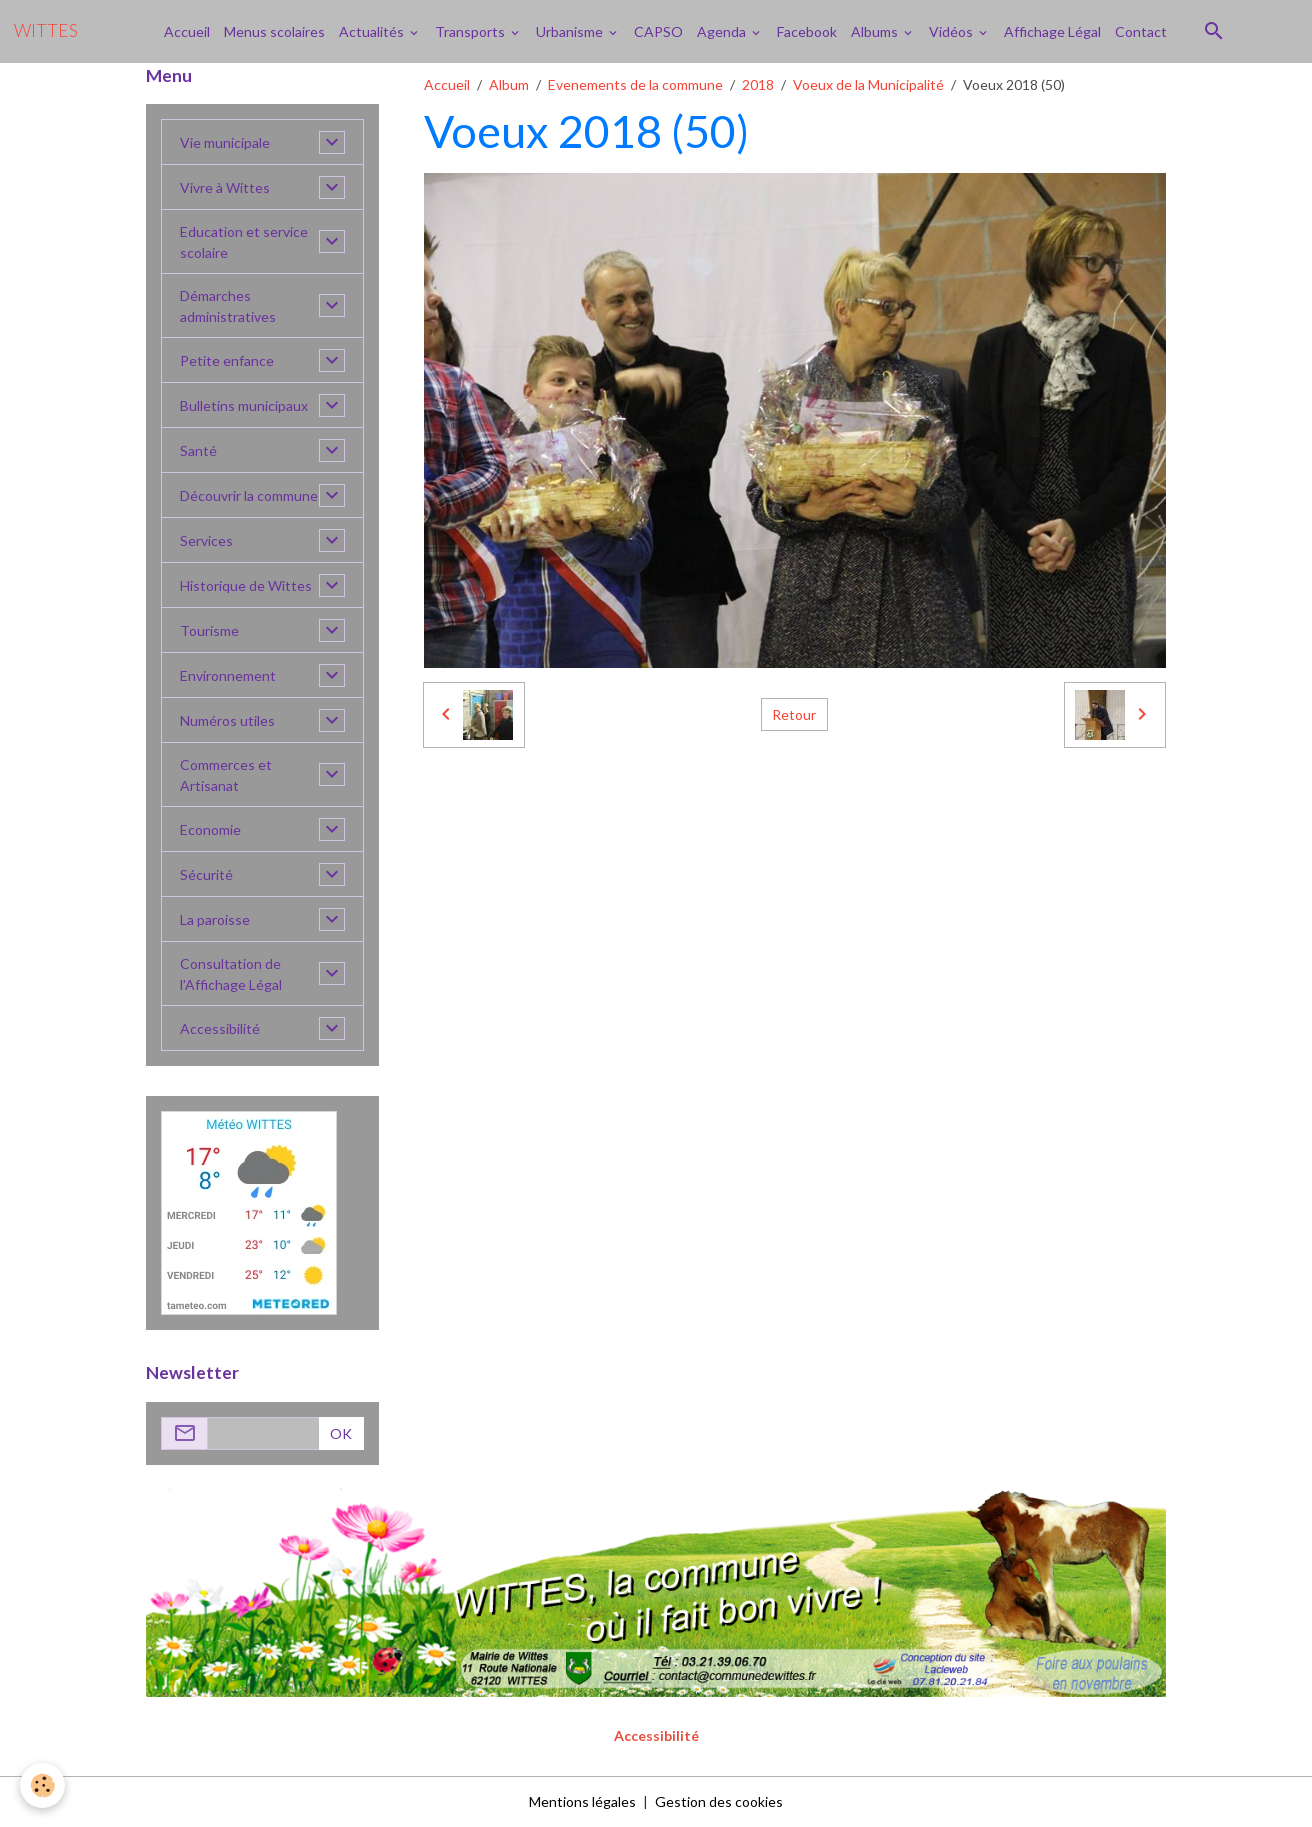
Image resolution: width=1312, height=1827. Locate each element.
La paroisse (215, 919)
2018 (758, 84)
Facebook (807, 31)
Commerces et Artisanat (226, 775)
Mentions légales (582, 1801)
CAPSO (658, 31)
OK (341, 1433)
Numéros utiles (227, 720)
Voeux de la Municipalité (868, 84)
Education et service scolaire (244, 242)
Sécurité (206, 874)
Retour (794, 714)
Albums (876, 31)
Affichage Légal (1052, 31)
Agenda (723, 31)
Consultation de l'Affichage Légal (231, 974)
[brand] (46, 31)
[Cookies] (42, 1785)
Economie (210, 829)
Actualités (373, 31)
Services (206, 540)
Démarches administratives (228, 306)
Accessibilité (220, 1028)
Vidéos (952, 31)
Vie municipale (225, 142)
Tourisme (209, 630)
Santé (198, 450)
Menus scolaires (274, 31)
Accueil (187, 31)
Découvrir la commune (249, 495)
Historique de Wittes (246, 585)
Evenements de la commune (635, 84)
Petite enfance (227, 360)
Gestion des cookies (719, 1801)
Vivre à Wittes (225, 187)
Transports (471, 31)
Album (509, 84)
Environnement (228, 675)
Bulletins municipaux (244, 405)
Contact (1141, 31)
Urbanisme (571, 31)
